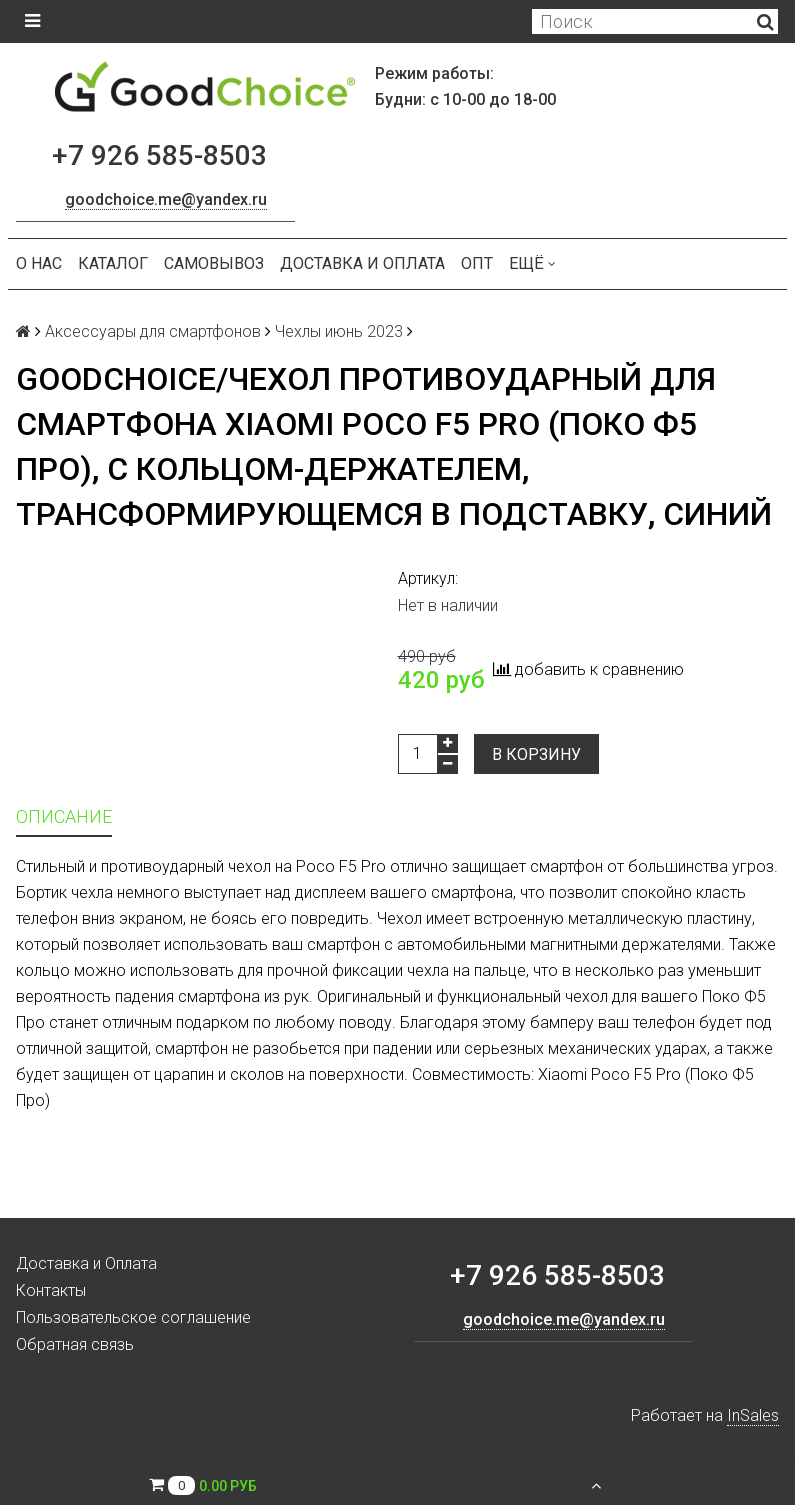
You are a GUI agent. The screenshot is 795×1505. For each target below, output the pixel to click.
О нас (39, 263)
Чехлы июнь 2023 (339, 331)
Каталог (113, 263)
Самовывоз (214, 263)
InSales (753, 1415)
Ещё (532, 263)
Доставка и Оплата (362, 263)
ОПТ (477, 263)
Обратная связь (75, 1344)
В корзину (536, 754)
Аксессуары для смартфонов (153, 331)
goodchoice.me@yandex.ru (166, 199)
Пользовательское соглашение (133, 1317)
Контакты (51, 1290)
